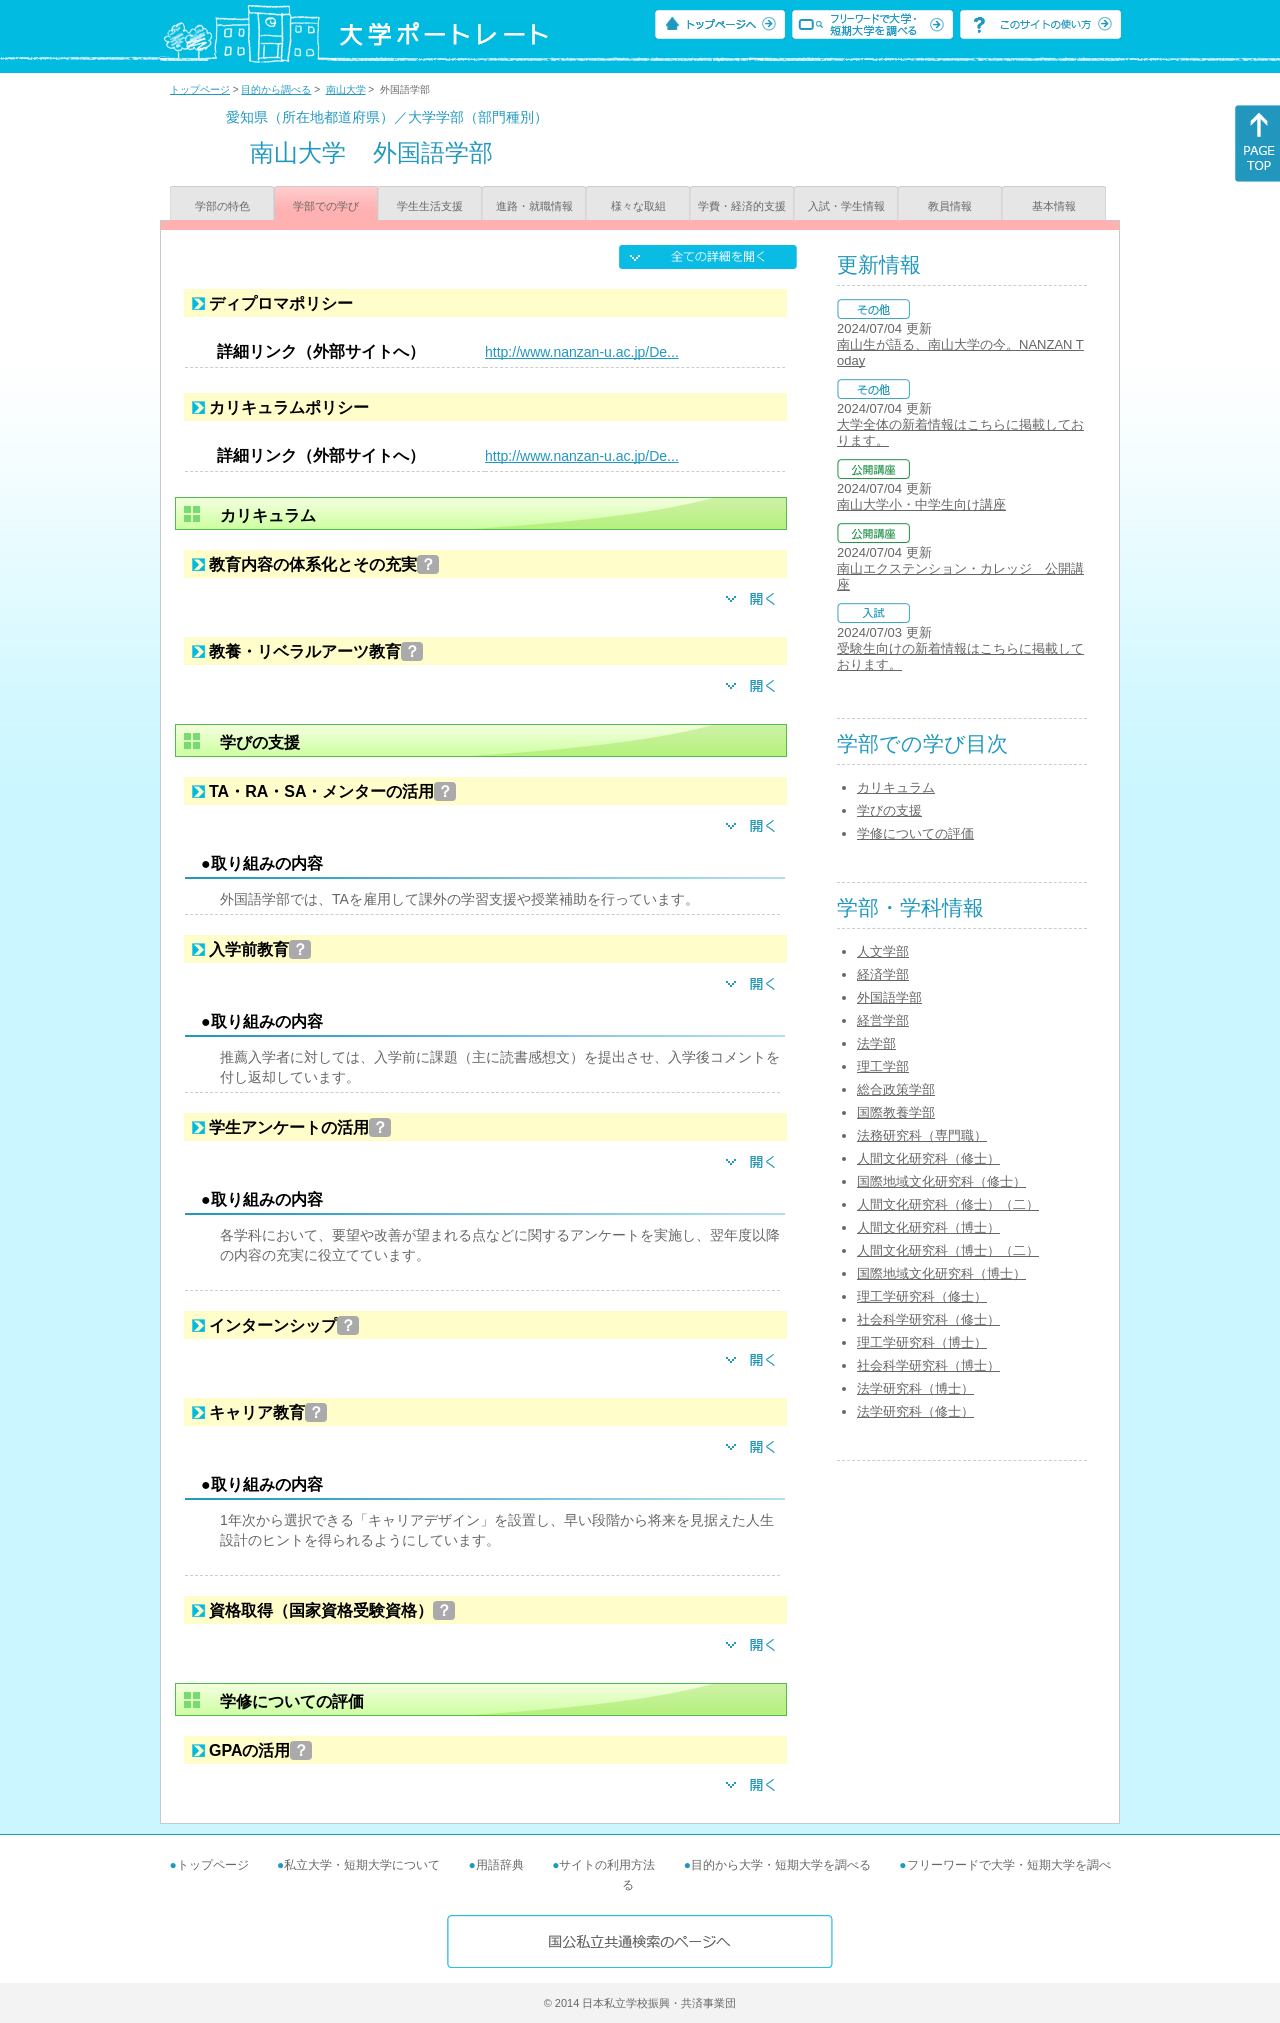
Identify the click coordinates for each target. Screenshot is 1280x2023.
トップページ (200, 89)
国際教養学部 (896, 1112)
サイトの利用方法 (607, 1865)
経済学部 (883, 974)
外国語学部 (889, 997)
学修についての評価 (915, 833)
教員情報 (950, 206)
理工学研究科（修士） (922, 1296)
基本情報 (1054, 206)
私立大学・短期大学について (362, 1865)
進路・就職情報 (534, 206)
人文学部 (883, 951)
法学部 (876, 1043)
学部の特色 (222, 206)
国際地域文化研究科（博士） (941, 1273)
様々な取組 (638, 206)
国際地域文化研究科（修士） (941, 1181)
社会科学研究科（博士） (928, 1365)
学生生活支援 (430, 206)
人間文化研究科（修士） (928, 1158)
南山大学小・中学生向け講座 (921, 504)
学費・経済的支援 (742, 206)
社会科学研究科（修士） (928, 1319)
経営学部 (883, 1020)
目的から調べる (276, 89)
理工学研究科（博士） (922, 1342)
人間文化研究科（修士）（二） (948, 1204)
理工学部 (883, 1066)
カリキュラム (896, 787)
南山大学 (346, 89)
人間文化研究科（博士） (928, 1227)
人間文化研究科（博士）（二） (948, 1250)
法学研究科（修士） (915, 1411)
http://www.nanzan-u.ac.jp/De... (582, 352)
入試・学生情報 (846, 206)
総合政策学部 (896, 1089)
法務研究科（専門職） (922, 1135)
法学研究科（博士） (915, 1388)
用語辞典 (500, 1865)
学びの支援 (889, 810)
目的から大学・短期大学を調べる (781, 1865)
